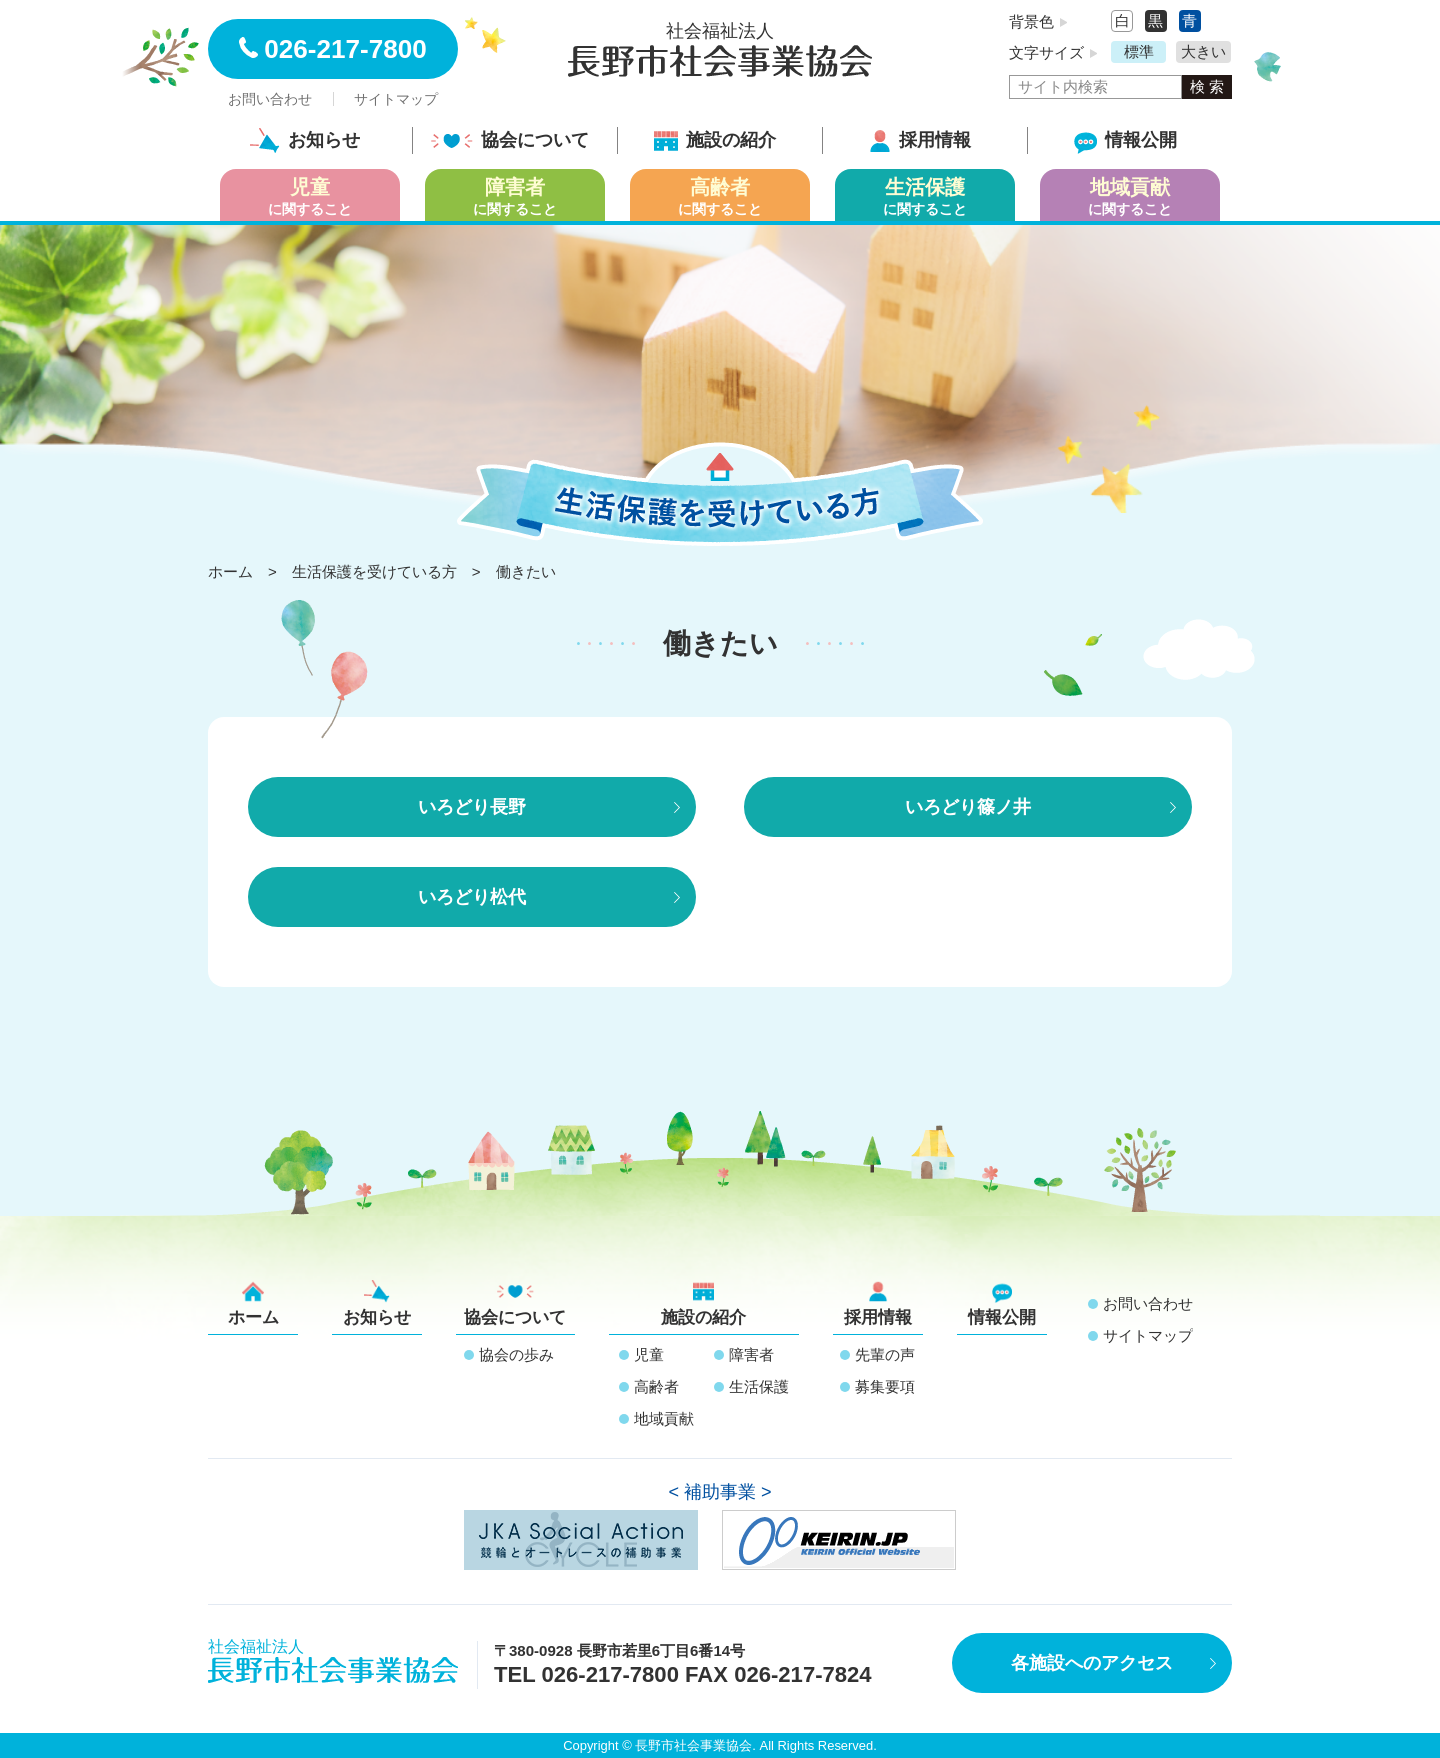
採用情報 (920, 140)
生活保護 (759, 1386)
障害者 (751, 1354)
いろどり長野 (472, 807)
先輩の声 (885, 1354)
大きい (1203, 51)
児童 (649, 1354)
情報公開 (1125, 140)
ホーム (253, 1303)
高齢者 (656, 1386)
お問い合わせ (270, 99)
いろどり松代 (472, 897)
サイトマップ (396, 99)
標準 (1139, 51)
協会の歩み (516, 1354)
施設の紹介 (715, 140)
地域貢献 (664, 1418)
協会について (510, 140)
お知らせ (305, 140)
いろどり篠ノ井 (968, 807)
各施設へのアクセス (1092, 1663)
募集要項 (885, 1386)
